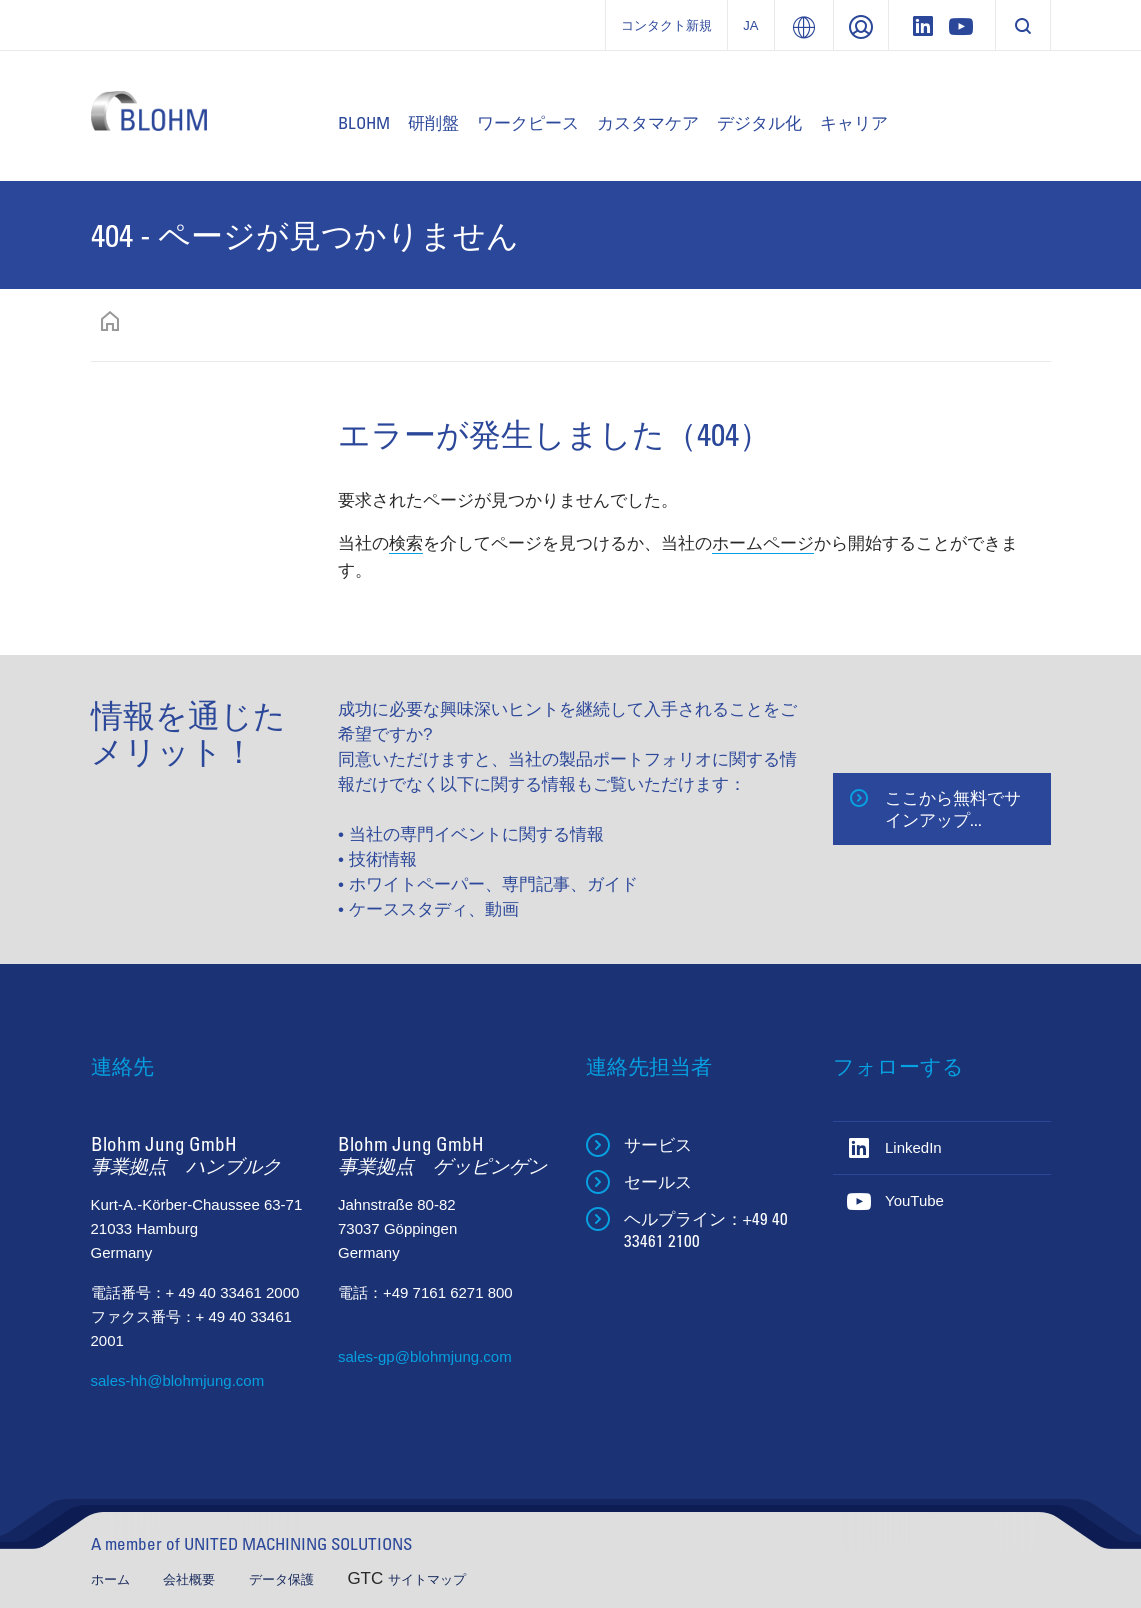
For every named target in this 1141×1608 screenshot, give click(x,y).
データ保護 (283, 1579)
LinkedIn (913, 1147)
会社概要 (191, 1579)
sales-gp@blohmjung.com (425, 1356)
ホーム (112, 1579)
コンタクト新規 (666, 25)
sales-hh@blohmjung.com (178, 1380)
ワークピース (528, 122)
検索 (406, 543)
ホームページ (763, 543)
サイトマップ (427, 1579)
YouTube (914, 1200)
